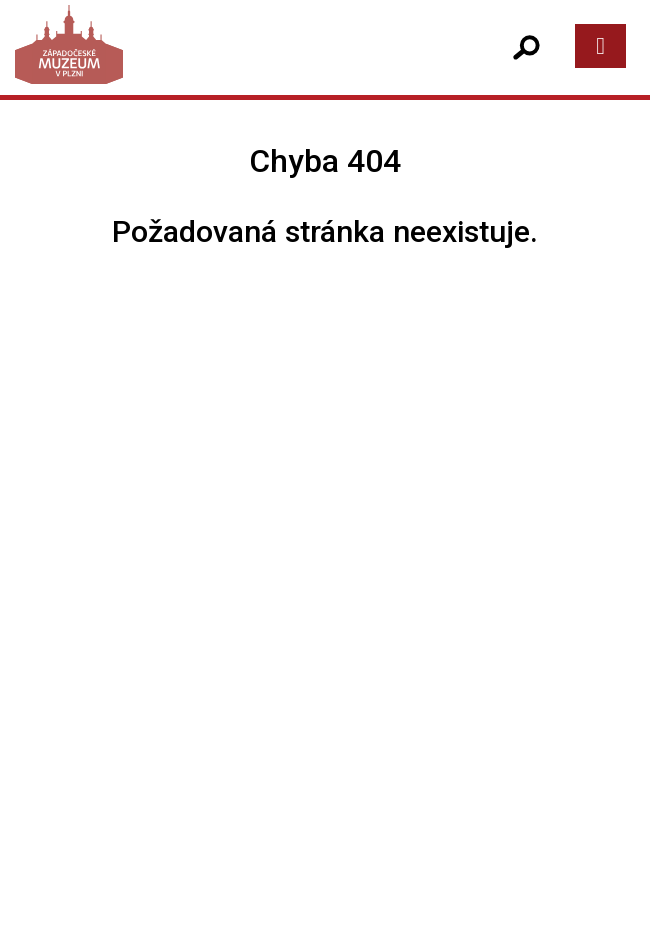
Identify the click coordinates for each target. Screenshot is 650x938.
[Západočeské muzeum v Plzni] (174, 64)
